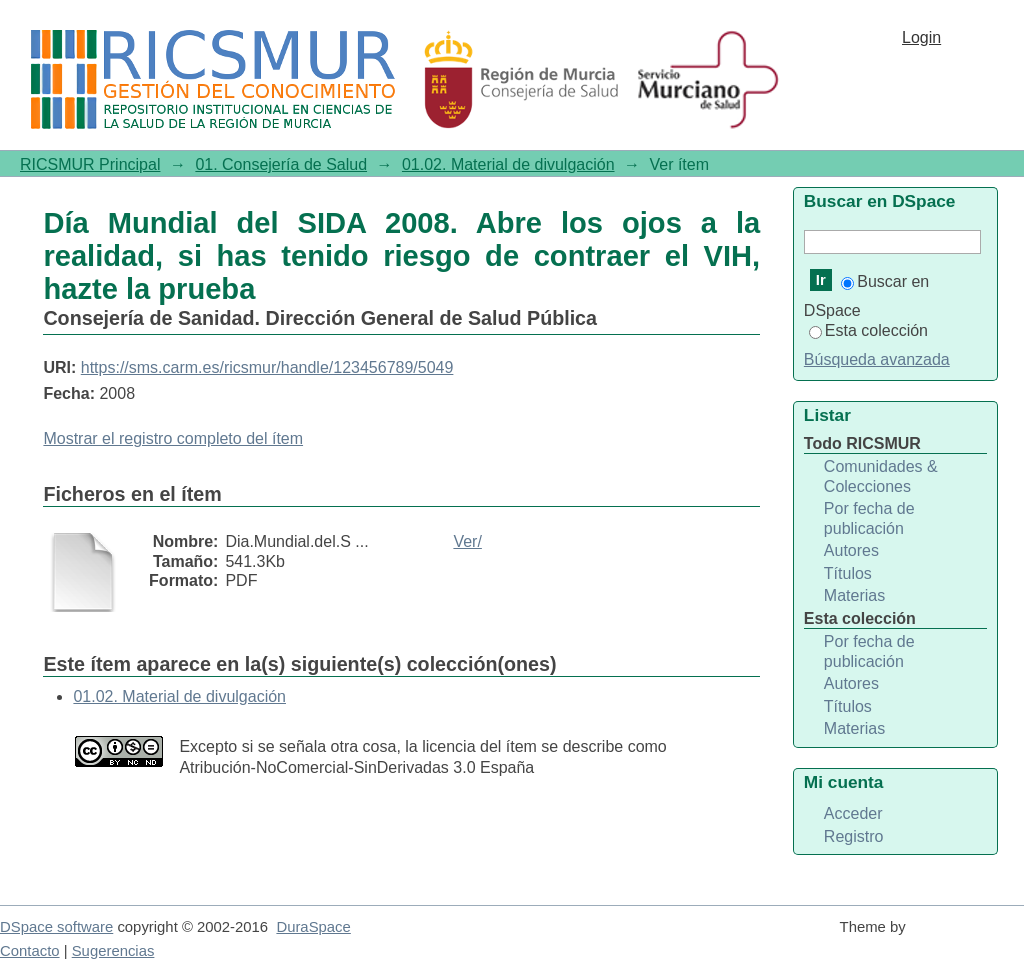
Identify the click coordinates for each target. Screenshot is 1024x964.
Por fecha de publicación (869, 518)
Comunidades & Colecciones (881, 476)
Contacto (30, 951)
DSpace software (56, 927)
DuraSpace (313, 927)
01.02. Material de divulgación (508, 164)
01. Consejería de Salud (281, 164)
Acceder (853, 813)
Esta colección (868, 330)
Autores (851, 550)
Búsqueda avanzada (877, 359)
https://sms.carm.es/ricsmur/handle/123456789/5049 (267, 367)
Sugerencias (113, 951)
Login (921, 37)
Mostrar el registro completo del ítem (173, 438)
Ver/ (467, 541)
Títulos (848, 573)
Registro (854, 836)
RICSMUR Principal (90, 164)
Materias (854, 595)
